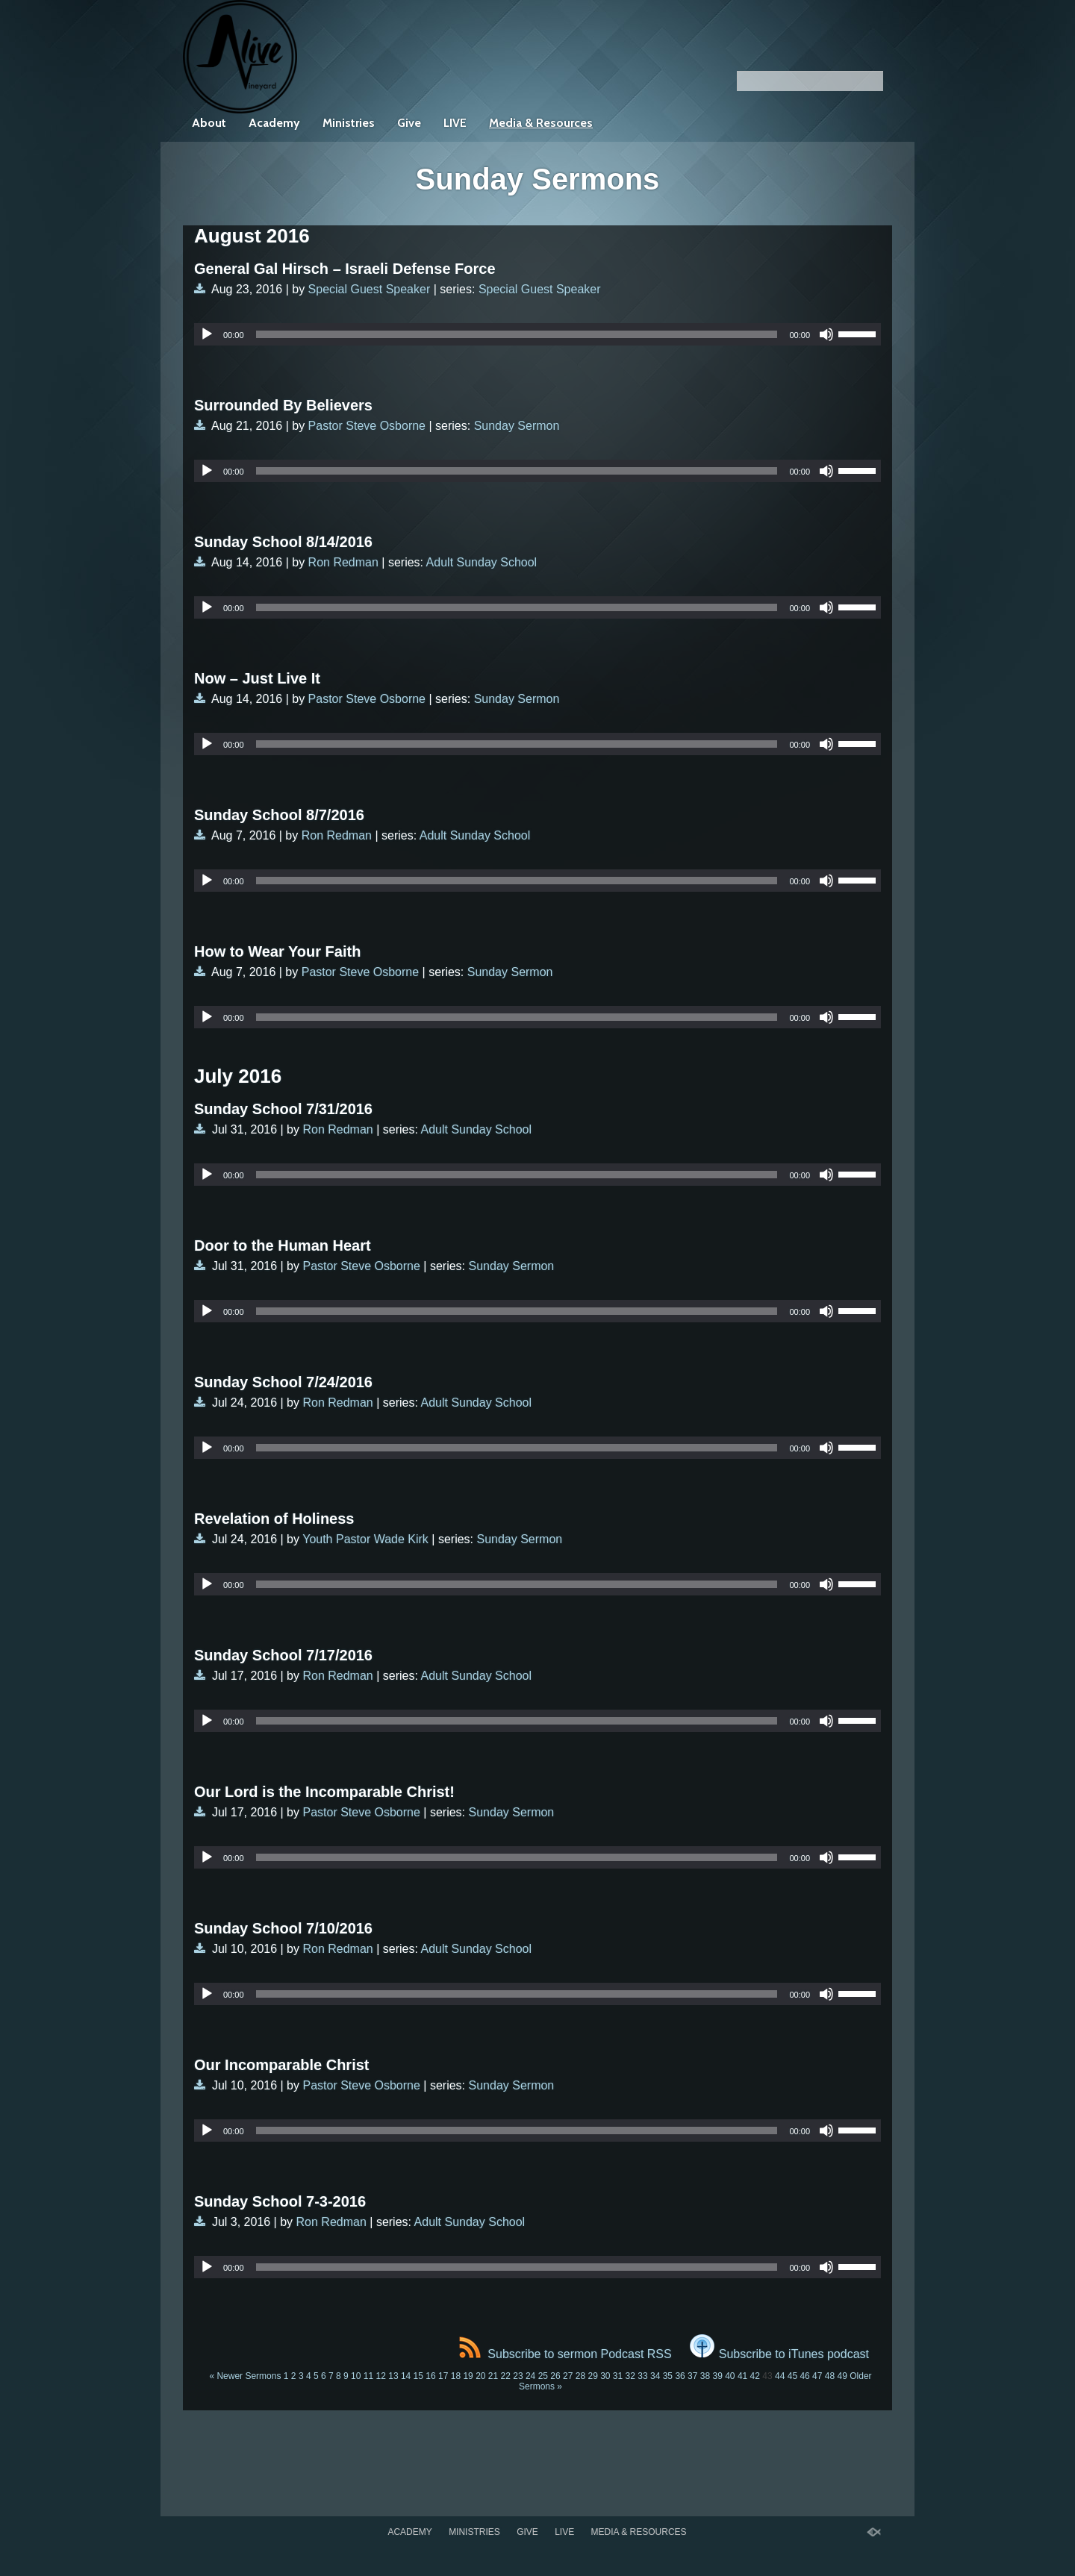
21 (493, 2376)
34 (655, 2376)
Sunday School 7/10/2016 (283, 1928)
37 (692, 2376)
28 (580, 2376)
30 (605, 2376)
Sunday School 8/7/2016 (279, 815)
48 (830, 2376)
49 (842, 2376)
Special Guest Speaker (369, 289)
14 (406, 2376)
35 (668, 2376)
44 (780, 2376)
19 (468, 2376)
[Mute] (826, 334)
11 (368, 2376)
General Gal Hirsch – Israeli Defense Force (345, 268)
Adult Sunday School (482, 562)
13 (393, 2376)
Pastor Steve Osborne (367, 425)
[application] (537, 334)
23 (518, 2376)
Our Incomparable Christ (282, 2065)
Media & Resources (541, 123)
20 (480, 2376)
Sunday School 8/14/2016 (283, 542)
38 (705, 2376)
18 (456, 2376)
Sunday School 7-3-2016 (280, 2201)
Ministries (348, 123)
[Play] (206, 334)
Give (409, 123)
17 (443, 2376)
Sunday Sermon (517, 425)
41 (742, 2376)
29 (592, 2376)
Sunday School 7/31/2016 (283, 1109)
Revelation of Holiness (274, 1518)
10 (356, 2376)
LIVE (455, 123)
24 (530, 2376)
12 (381, 2376)
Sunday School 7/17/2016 (283, 1655)
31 (618, 2376)
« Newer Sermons (245, 2376)
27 (568, 2376)
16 (430, 2376)
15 (418, 2376)
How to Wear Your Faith (277, 951)
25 (543, 2376)
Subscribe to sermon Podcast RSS (565, 2354)
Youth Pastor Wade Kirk (365, 1539)
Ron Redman (343, 562)
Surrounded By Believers (283, 405)
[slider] (517, 334)
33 (642, 2376)
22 (506, 2376)
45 (792, 2376)
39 (717, 2376)
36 (680, 2376)
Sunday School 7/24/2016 (283, 1382)
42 (755, 2376)
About (209, 123)
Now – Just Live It (257, 678)
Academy (274, 123)
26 (555, 2376)
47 (817, 2376)
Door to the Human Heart (282, 1245)
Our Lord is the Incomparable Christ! (324, 1791)
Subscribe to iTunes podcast (779, 2354)
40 (730, 2376)
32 (630, 2376)
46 (804, 2376)
